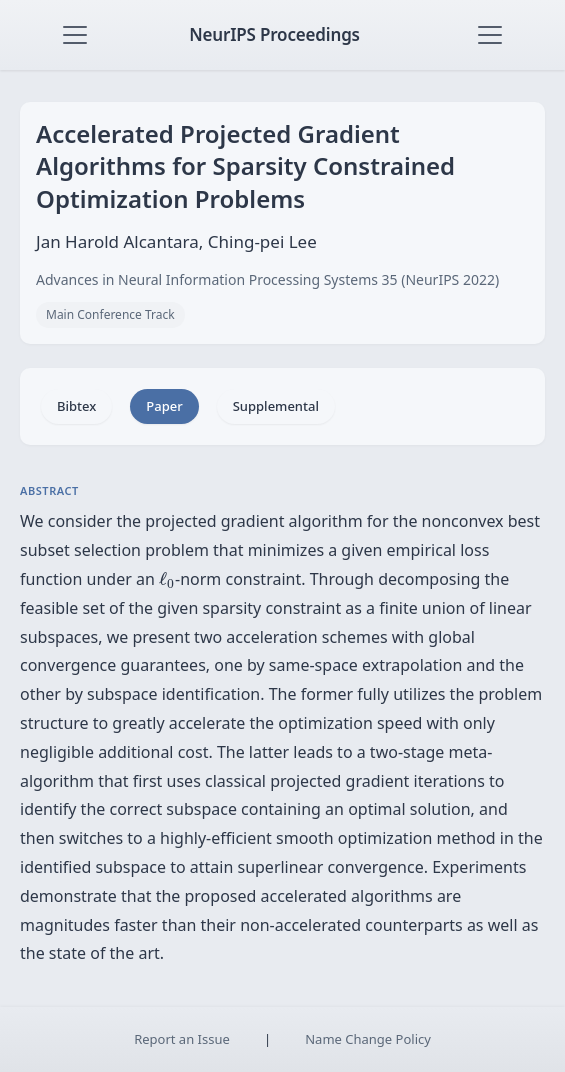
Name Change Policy (368, 1039)
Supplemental (276, 406)
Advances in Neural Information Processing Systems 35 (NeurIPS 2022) (267, 279)
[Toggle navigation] (75, 35)
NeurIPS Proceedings (274, 34)
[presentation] (167, 580)
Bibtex (76, 406)
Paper (164, 406)
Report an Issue (182, 1039)
